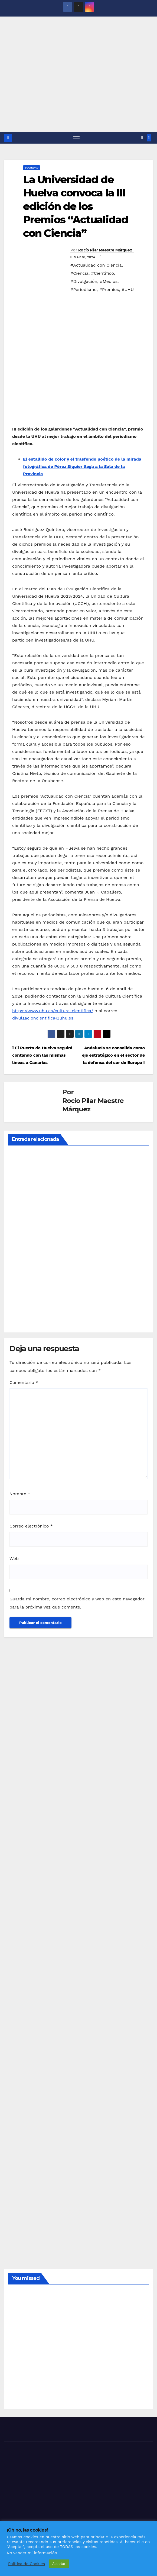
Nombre (19, 1494)
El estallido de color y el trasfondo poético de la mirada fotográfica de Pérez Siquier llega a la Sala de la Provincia (82, 467)
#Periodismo (83, 289)
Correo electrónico (31, 1526)
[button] (142, 137)
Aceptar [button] (59, 2564)
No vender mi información (32, 2553)
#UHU (128, 289)
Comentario (23, 1382)
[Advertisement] (78, 92)
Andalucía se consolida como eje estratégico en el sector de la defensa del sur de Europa (113, 1055)
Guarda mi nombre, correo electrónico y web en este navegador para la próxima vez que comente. (76, 1603)
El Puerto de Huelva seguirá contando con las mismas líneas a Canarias (42, 1055)
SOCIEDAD (31, 167)
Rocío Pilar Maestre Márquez (105, 250)
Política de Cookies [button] (26, 2563)
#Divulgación (83, 281)
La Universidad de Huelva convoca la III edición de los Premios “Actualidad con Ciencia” (75, 206)
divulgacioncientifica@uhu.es (42, 1018)
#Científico (102, 273)
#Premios (109, 289)
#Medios (108, 281)
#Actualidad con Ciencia (96, 265)
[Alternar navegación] (76, 138)
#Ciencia (79, 273)
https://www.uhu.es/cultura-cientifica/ (52, 1010)
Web (14, 1558)
